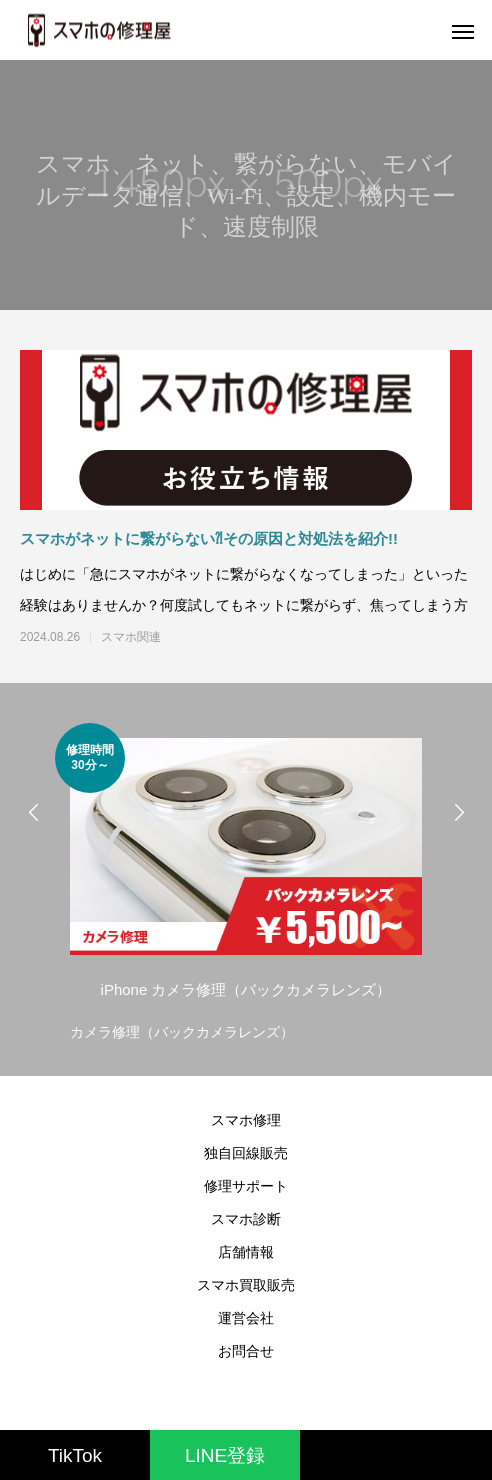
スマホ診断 (246, 1219)
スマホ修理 (246, 1120)
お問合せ (246, 1351)
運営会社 (246, 1318)
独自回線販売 (246, 1153)
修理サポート (246, 1186)
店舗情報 (246, 1252)
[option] (246, 884)
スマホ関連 (131, 637)
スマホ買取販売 (246, 1285)
